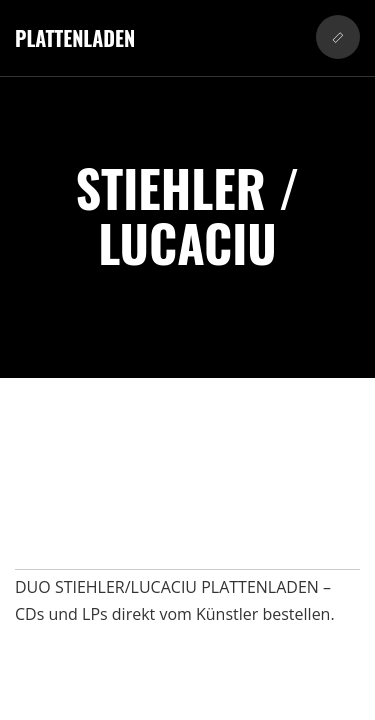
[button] (338, 37)
